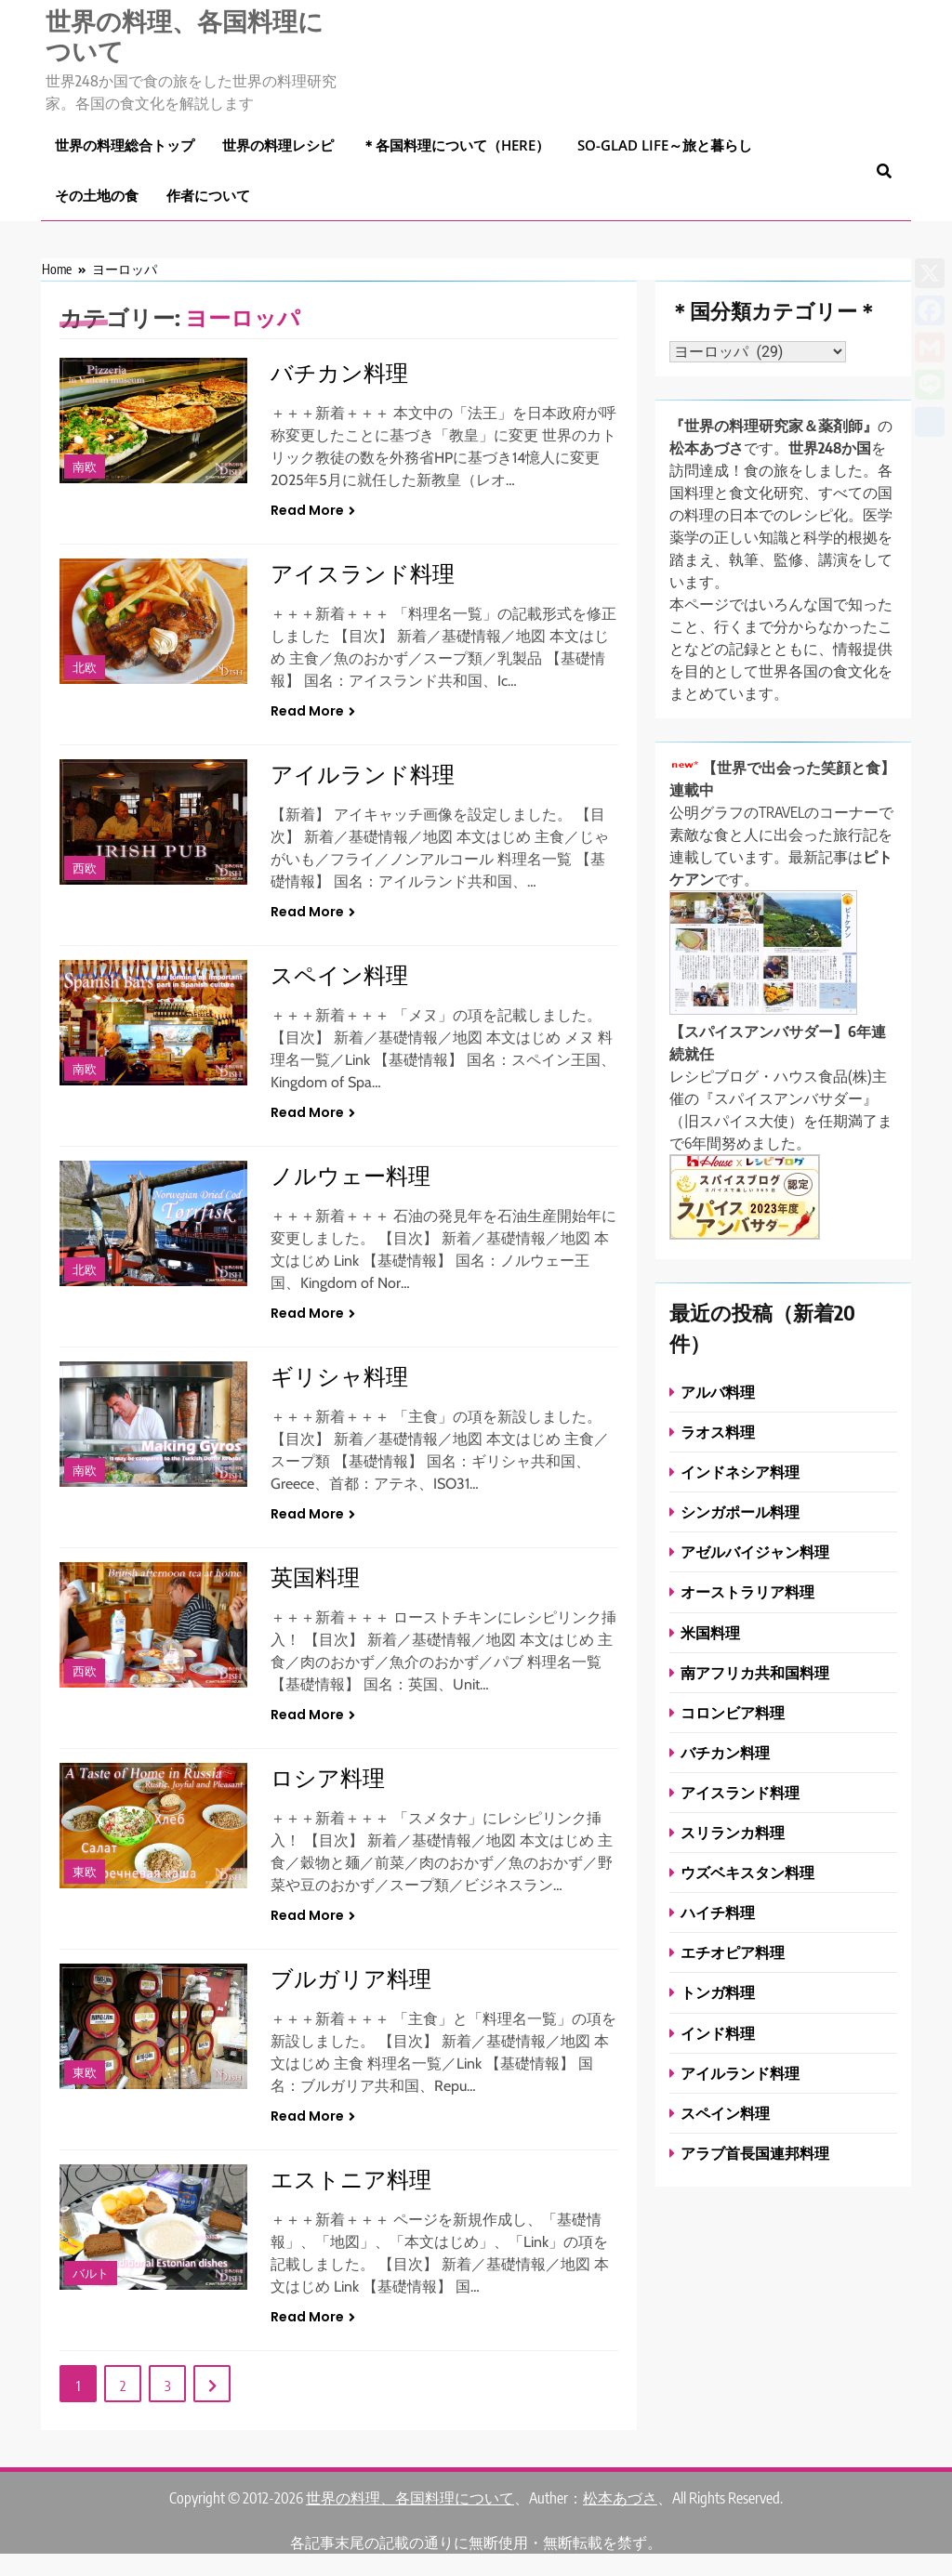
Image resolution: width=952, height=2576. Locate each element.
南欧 (85, 467)
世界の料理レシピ (278, 145)
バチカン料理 (339, 372)
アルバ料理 (718, 1391)
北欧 (85, 668)
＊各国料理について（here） (455, 145)
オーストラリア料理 (747, 1591)
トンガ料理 (718, 1992)
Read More (313, 510)
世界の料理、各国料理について (185, 35)
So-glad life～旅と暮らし (664, 145)
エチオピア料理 (733, 1952)
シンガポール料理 (740, 1511)
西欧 (85, 868)
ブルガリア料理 (351, 1977)
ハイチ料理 (718, 1912)
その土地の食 (97, 195)
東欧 (85, 1872)
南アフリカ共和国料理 (755, 1672)
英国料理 (315, 1576)
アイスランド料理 (363, 572)
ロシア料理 (328, 1777)
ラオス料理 (718, 1431)
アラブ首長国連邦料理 (755, 2152)
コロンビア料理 (733, 1712)
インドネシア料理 (740, 1471)
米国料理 (710, 1632)
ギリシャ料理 (339, 1375)
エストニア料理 (351, 2178)
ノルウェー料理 (350, 1175)
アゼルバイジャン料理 (755, 1551)
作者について (208, 195)
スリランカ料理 (733, 1832)
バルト (91, 2273)
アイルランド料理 (363, 773)
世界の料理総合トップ (124, 145)
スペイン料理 (339, 974)
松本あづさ (620, 2498)
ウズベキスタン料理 (747, 1872)
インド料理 (718, 2033)
